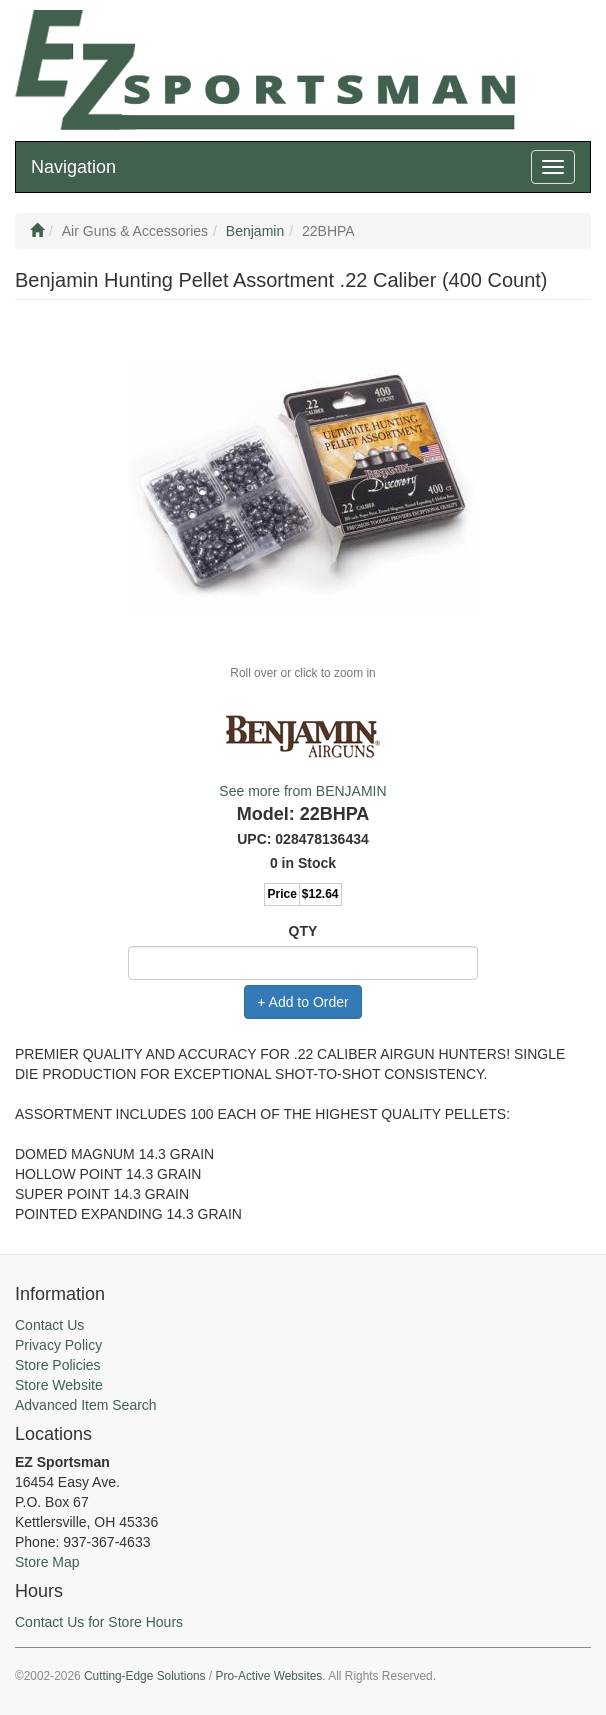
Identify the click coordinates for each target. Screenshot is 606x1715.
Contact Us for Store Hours (99, 1622)
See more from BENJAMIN (302, 791)
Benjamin (255, 231)
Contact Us (49, 1325)
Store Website (59, 1385)
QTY (303, 931)
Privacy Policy (58, 1345)
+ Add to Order (302, 1002)
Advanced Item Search (86, 1405)
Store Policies (58, 1365)
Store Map (47, 1562)
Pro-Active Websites (268, 1676)
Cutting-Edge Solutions (145, 1676)
